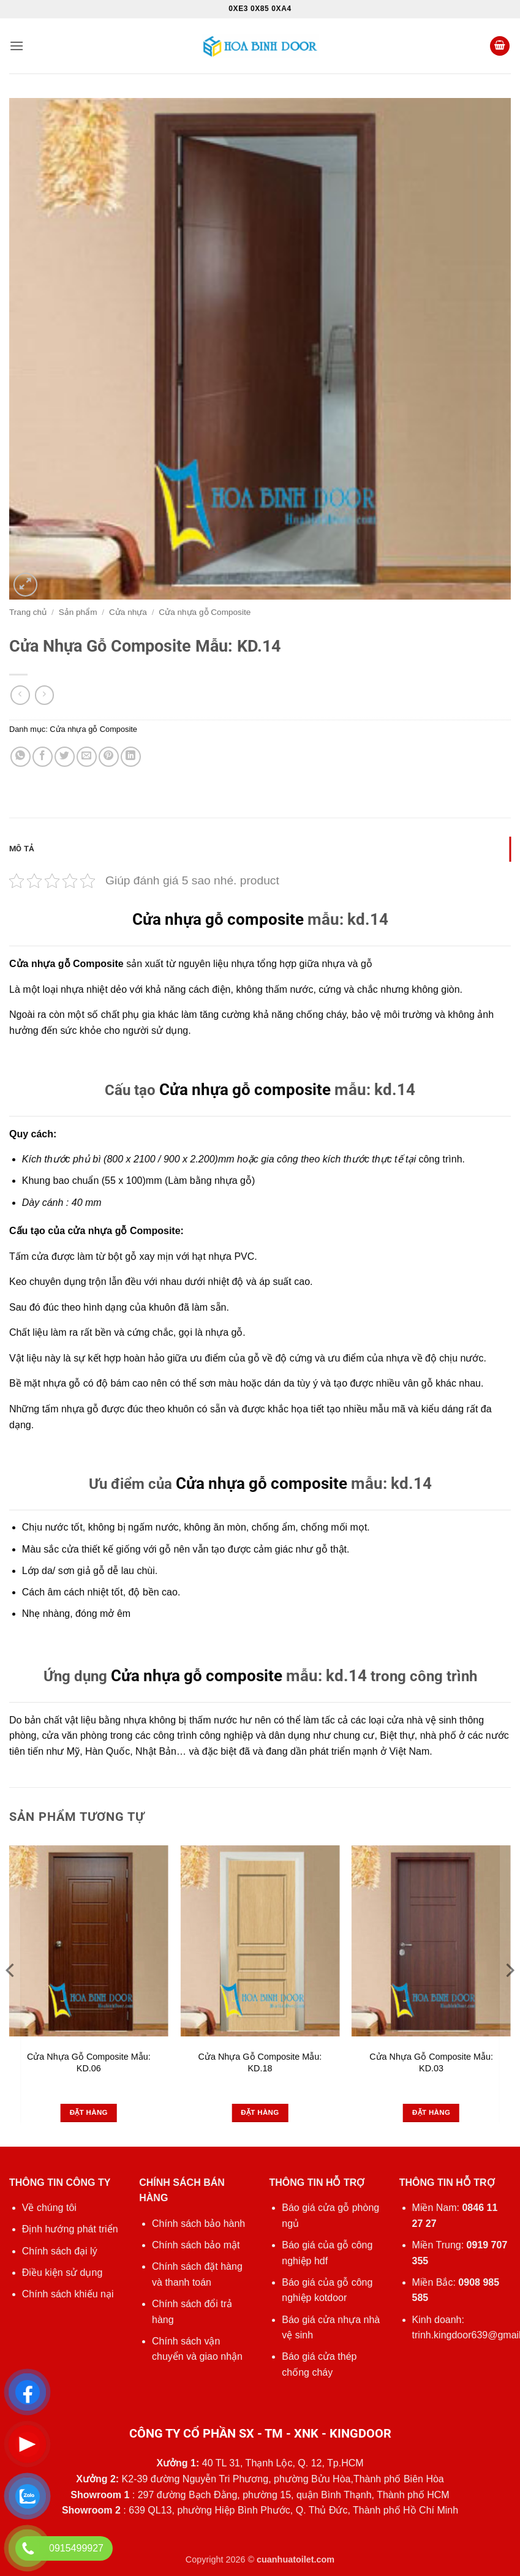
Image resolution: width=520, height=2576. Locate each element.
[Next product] (19, 694)
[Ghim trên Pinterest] (109, 757)
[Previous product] (44, 694)
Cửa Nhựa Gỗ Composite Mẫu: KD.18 (260, 2062)
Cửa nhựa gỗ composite (218, 919)
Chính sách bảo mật (195, 2245)
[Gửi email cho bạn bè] (87, 757)
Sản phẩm (78, 612)
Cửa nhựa (128, 612)
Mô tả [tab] (21, 848)
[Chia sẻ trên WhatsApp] (20, 757)
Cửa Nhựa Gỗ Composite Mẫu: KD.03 (431, 2062)
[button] (16, 46)
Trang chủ (28, 612)
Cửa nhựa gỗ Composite (205, 612)
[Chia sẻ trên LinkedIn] (131, 757)
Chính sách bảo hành (198, 2223)
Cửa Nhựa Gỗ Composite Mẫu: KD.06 (89, 2062)
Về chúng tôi (49, 2207)
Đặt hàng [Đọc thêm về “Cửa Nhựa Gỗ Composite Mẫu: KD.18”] (260, 2112)
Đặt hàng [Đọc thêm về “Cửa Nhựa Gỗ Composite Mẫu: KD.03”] (431, 2112)
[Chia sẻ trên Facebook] (42, 757)
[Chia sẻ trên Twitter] (65, 757)
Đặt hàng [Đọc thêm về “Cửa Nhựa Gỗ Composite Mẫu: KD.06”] (89, 2112)
